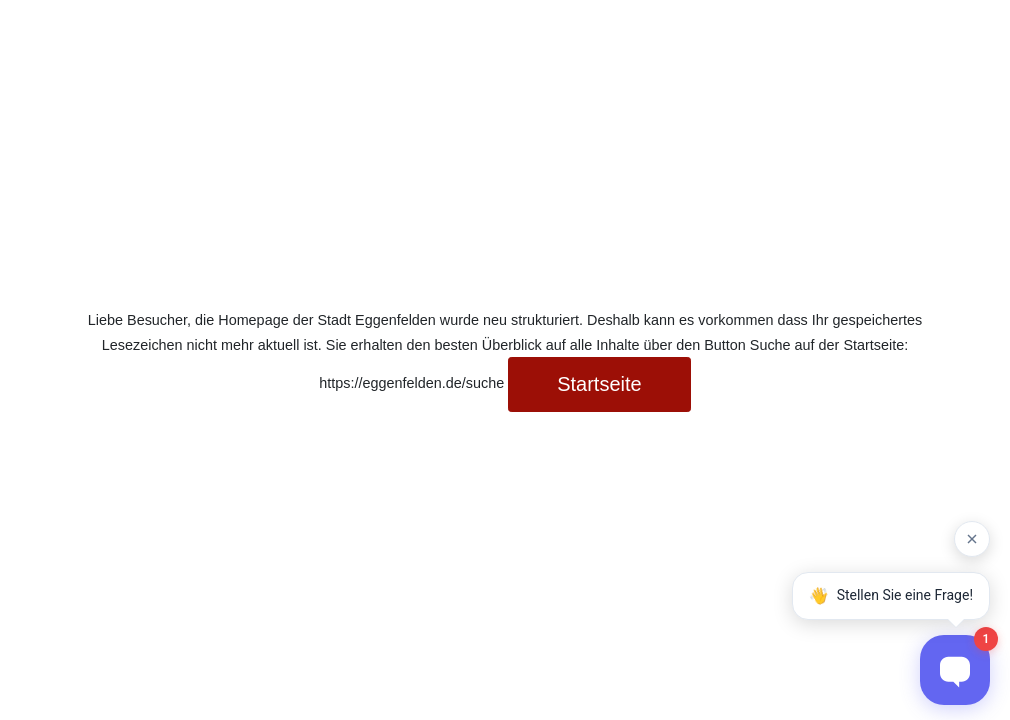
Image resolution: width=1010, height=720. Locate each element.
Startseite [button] (599, 384)
